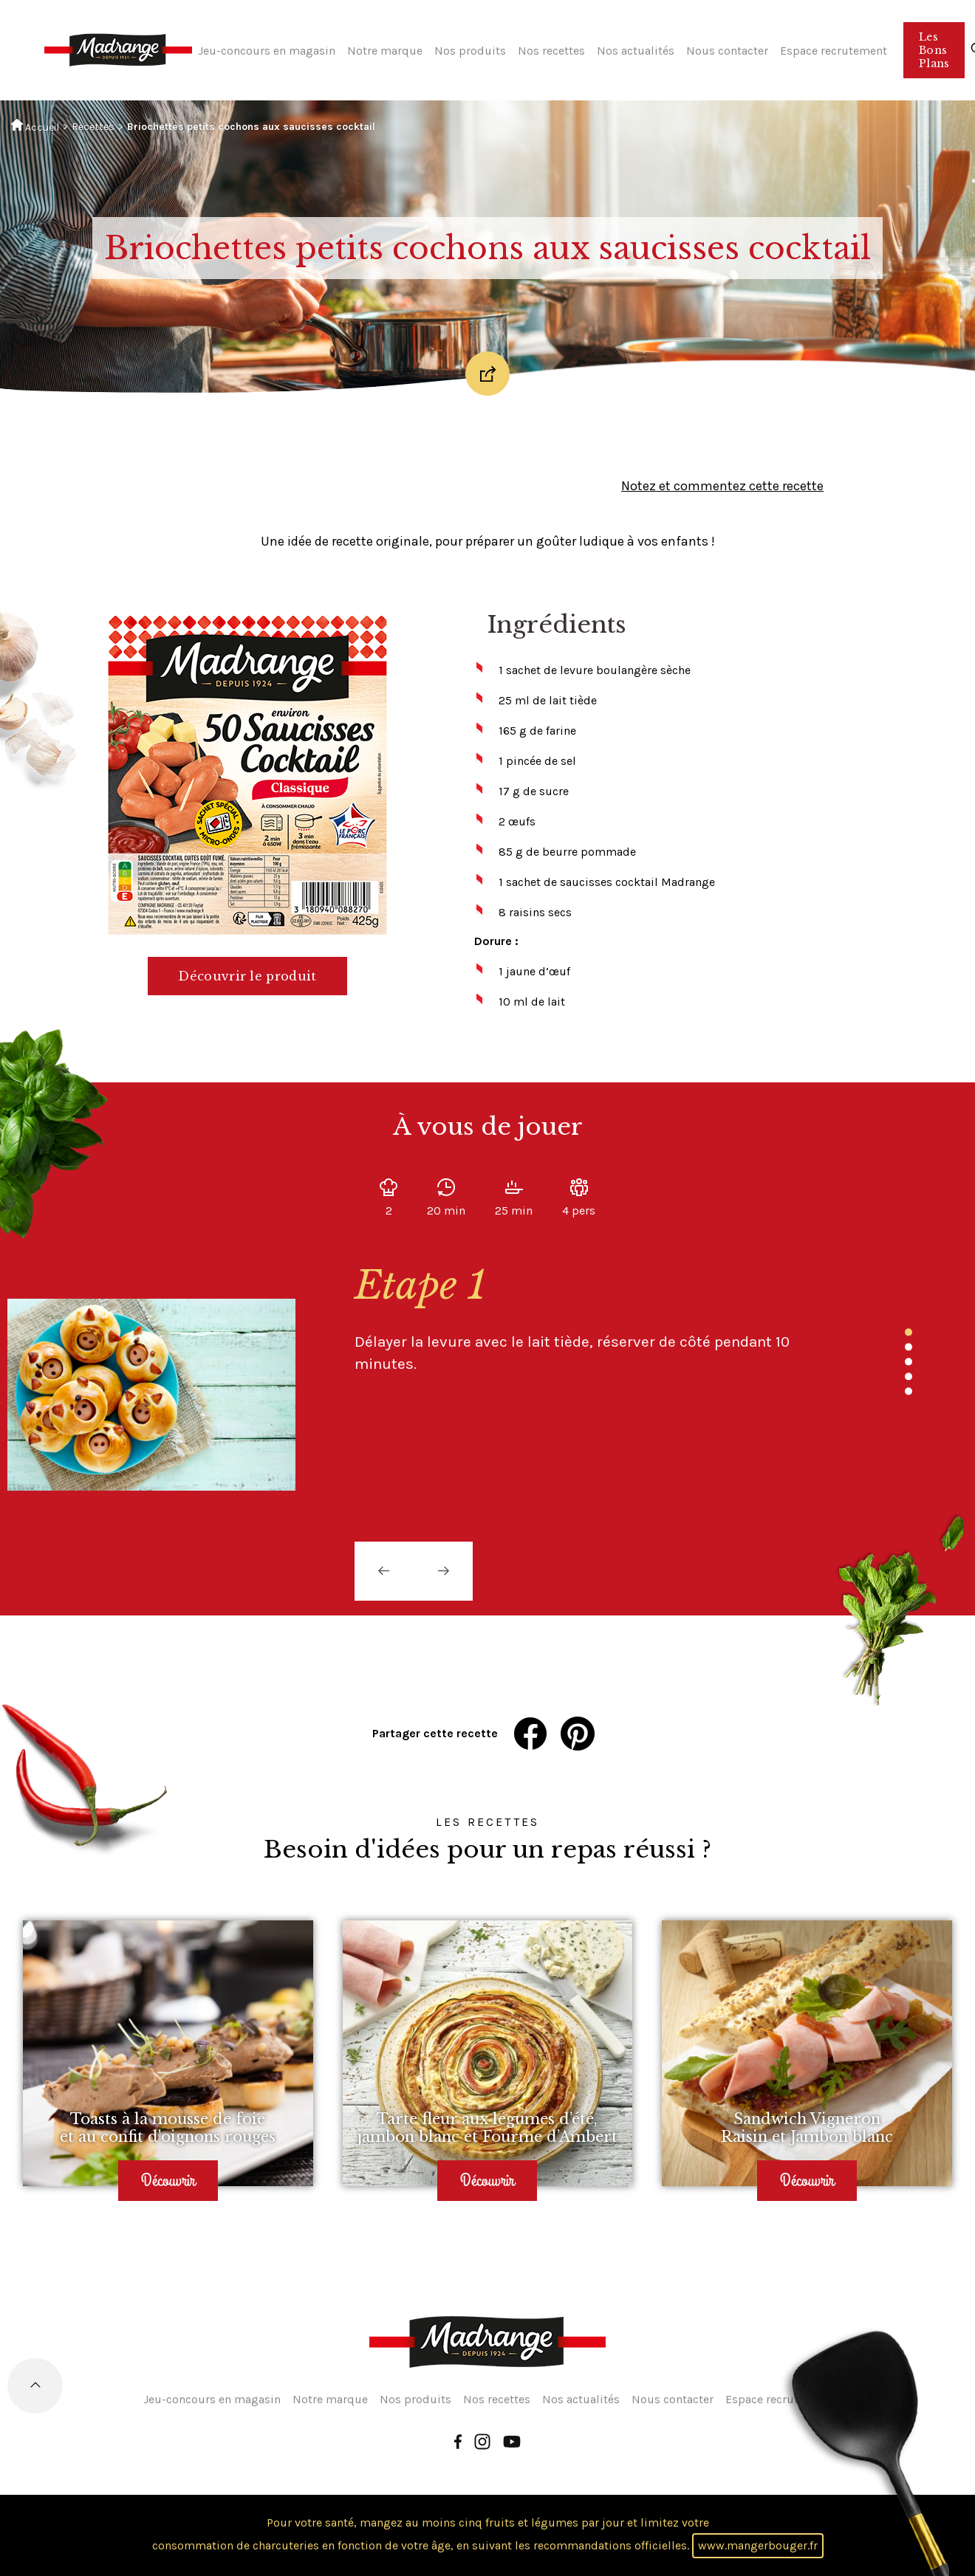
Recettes (93, 126)
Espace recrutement (833, 51)
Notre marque (384, 51)
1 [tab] (908, 1332)
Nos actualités (635, 51)
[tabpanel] (583, 1318)
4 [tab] (908, 1376)
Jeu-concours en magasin (266, 51)
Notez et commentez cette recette (722, 486)
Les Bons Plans (934, 50)
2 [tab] (908, 1346)
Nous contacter (727, 51)
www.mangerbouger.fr (758, 2545)
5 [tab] (908, 1391)
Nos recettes (551, 51)
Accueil (35, 126)
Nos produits (470, 51)
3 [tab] (908, 1361)
